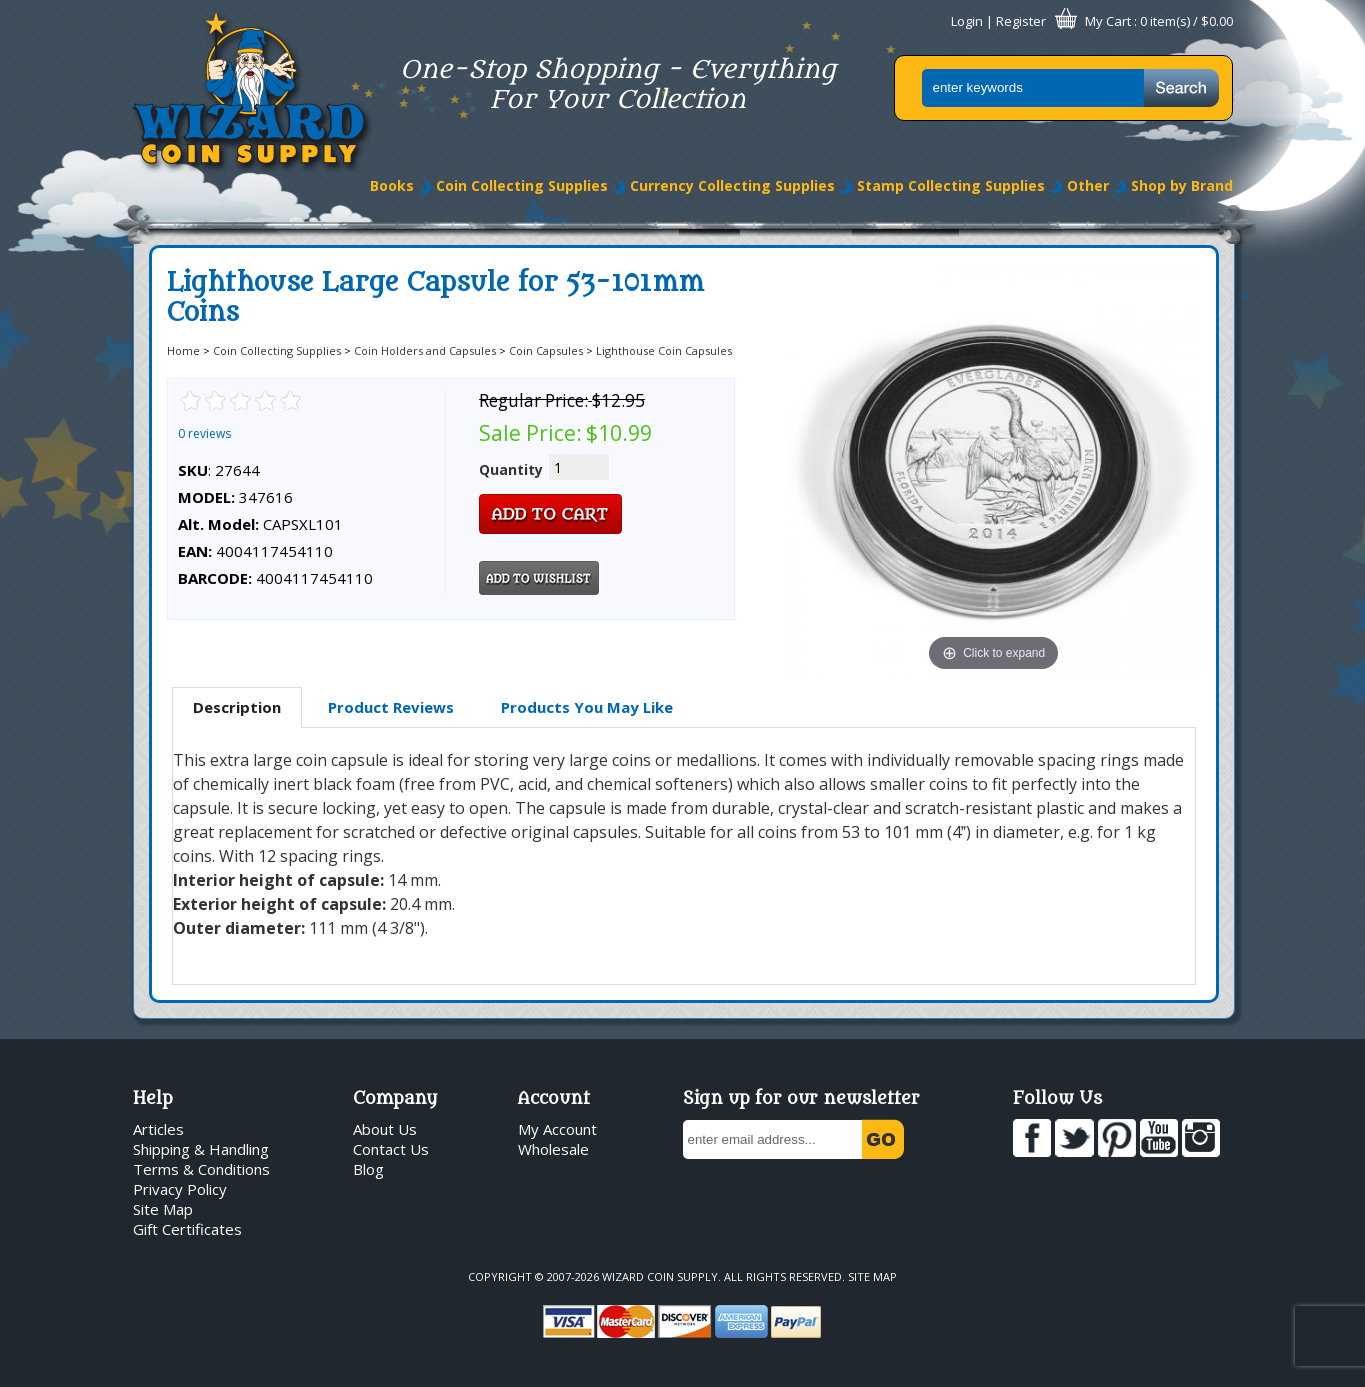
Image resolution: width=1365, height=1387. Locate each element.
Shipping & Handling (201, 1149)
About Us (385, 1129)
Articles (158, 1129)
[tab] (237, 708)
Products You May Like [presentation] (587, 707)
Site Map (163, 1209)
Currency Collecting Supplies (732, 185)
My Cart (1108, 21)
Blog (368, 1169)
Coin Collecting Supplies (522, 185)
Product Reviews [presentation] (391, 707)
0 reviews (204, 433)
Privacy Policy (180, 1189)
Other (1088, 185)
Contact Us (391, 1149)
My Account (557, 1129)
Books (392, 185)
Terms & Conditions (201, 1169)
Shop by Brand (1182, 185)
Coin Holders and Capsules (425, 350)
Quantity (511, 469)
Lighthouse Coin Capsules (664, 350)
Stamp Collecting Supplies (951, 185)
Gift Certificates (187, 1229)
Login (967, 21)
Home (183, 350)
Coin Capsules (546, 350)
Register (1021, 21)
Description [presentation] (237, 707)
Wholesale (553, 1149)
